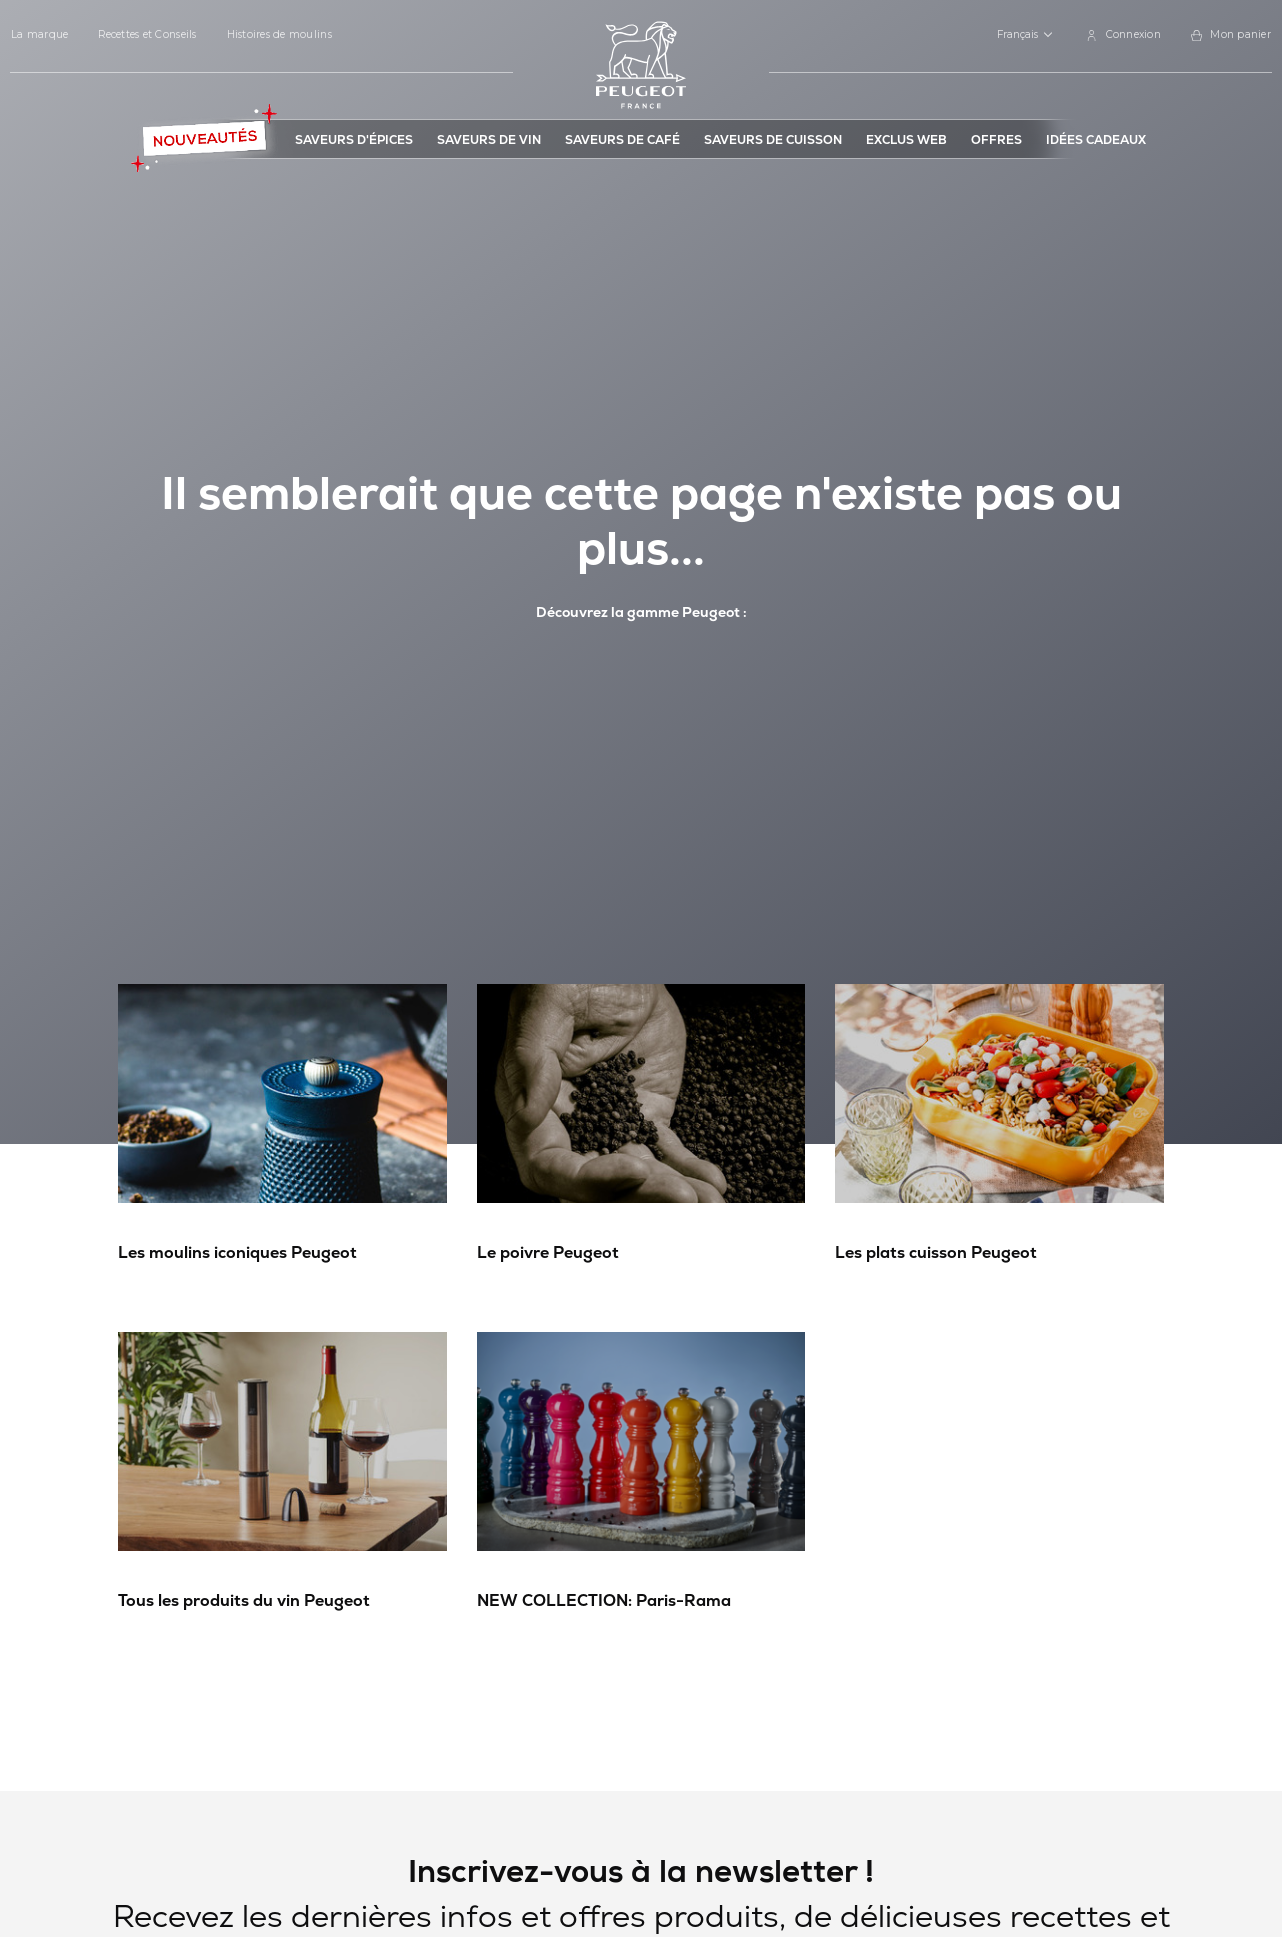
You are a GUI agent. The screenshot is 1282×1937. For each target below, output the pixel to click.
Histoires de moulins (279, 34)
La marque (39, 34)
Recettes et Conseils (147, 34)
